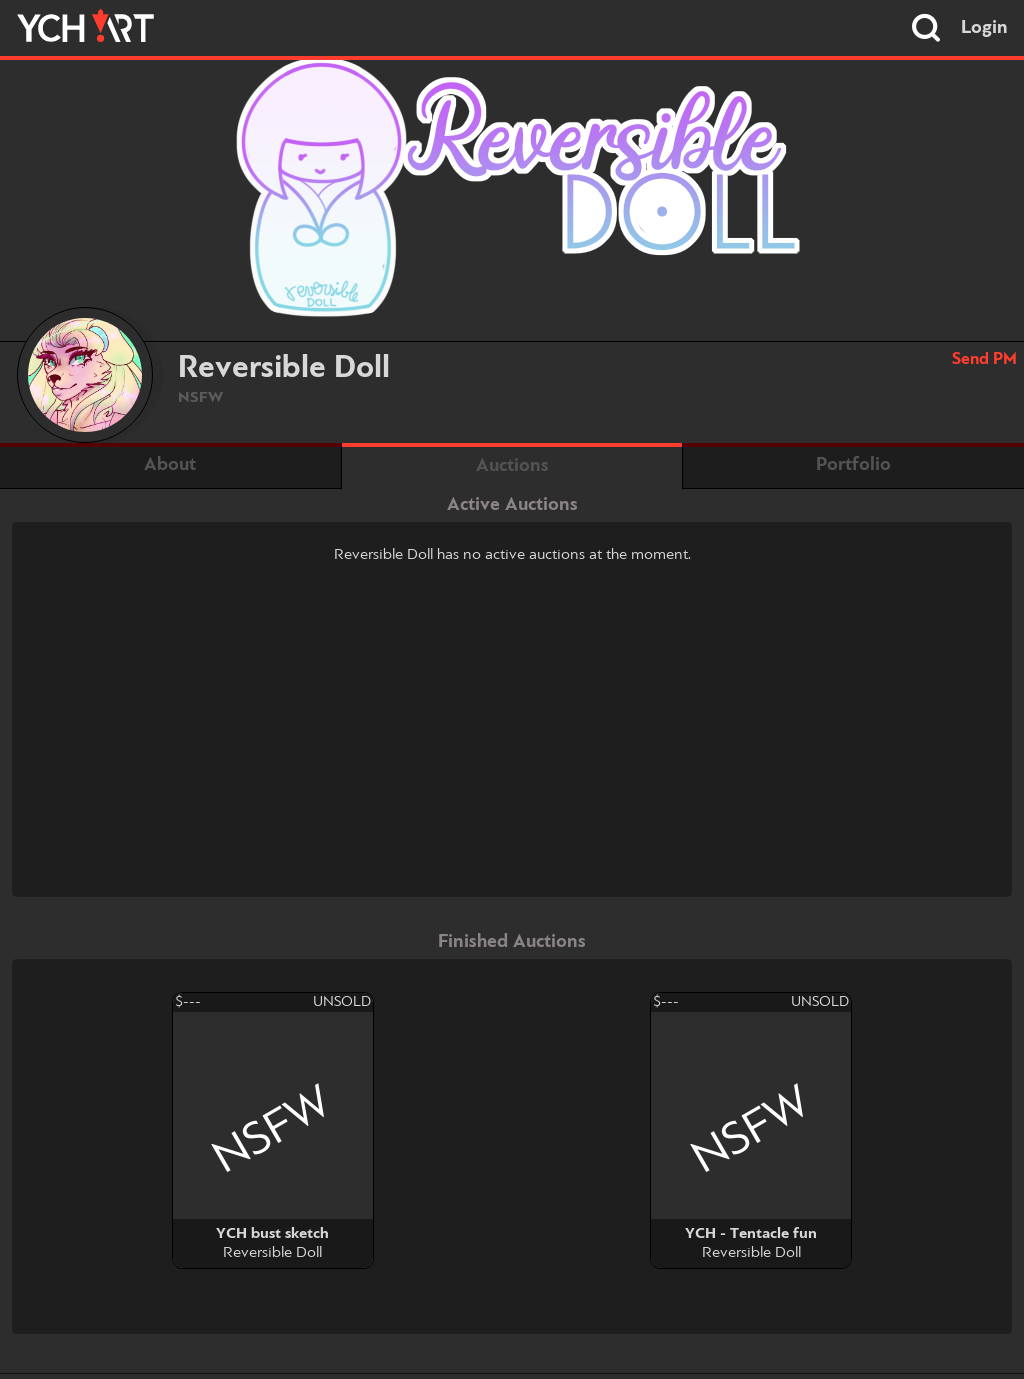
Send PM (984, 359)
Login (984, 28)
